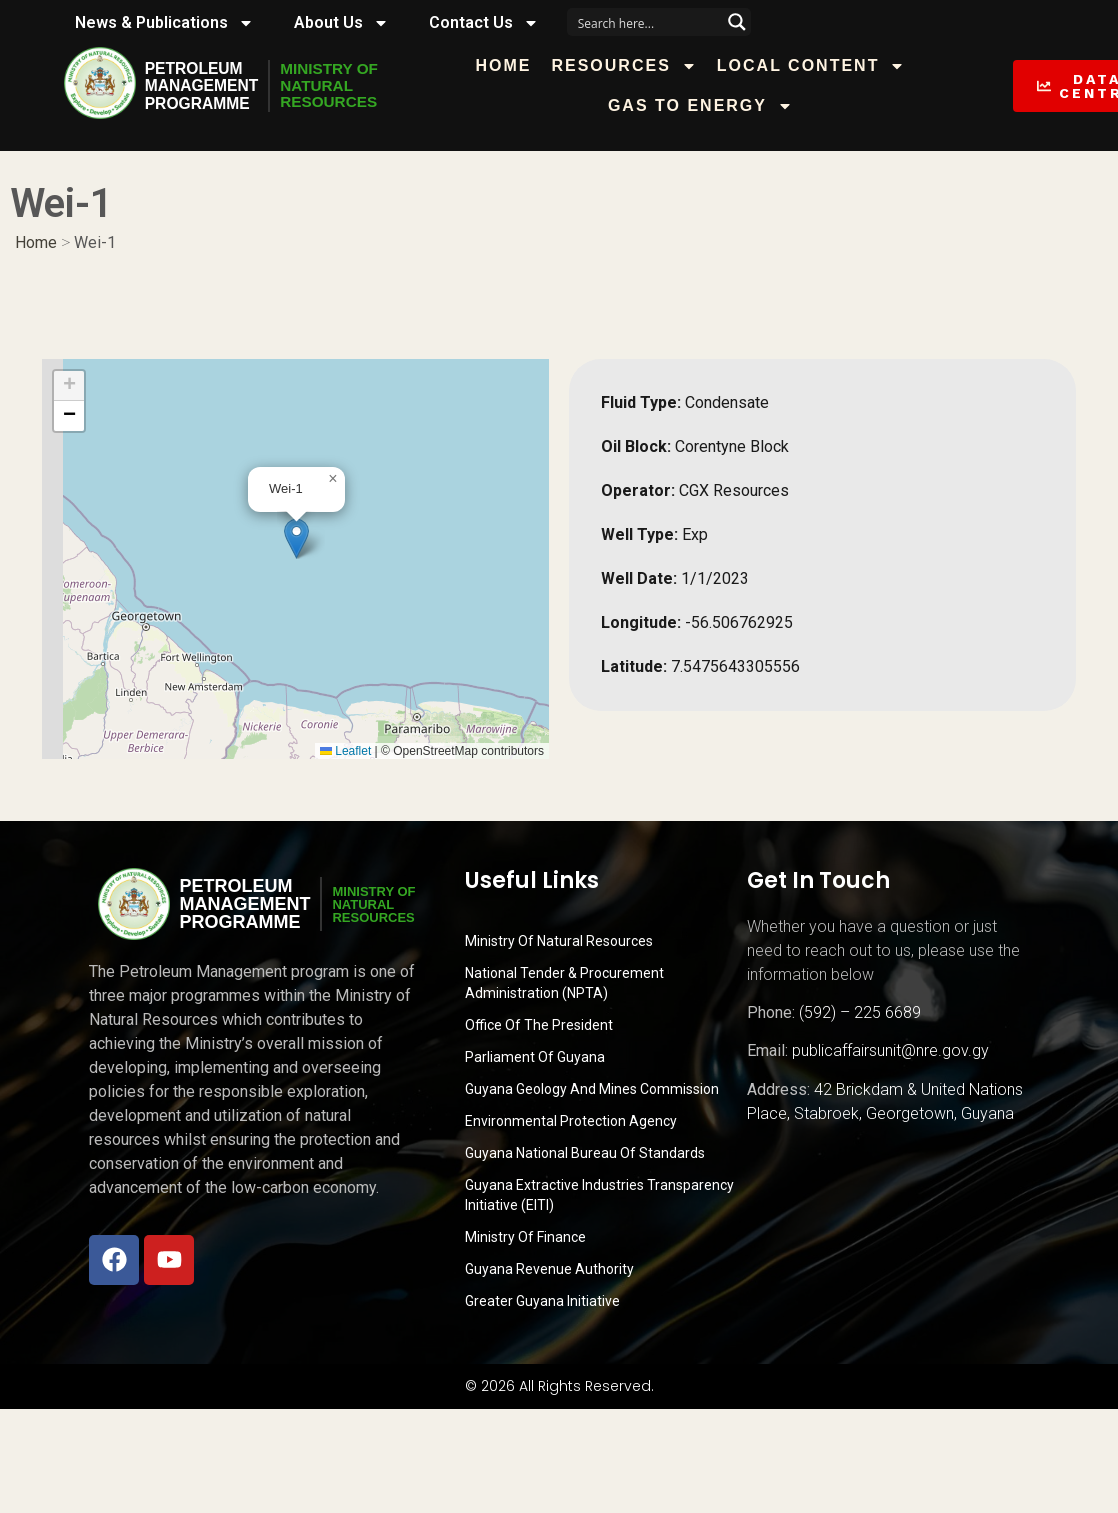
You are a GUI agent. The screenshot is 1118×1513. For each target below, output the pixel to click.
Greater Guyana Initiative (542, 1301)
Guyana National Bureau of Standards (585, 1153)
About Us (341, 23)
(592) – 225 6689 (860, 1012)
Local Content (818, 66)
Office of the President (539, 1025)
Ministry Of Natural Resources (559, 941)
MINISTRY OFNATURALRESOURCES (334, 86)
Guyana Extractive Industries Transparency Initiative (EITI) (599, 1195)
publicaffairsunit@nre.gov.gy (890, 1050)
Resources (631, 66)
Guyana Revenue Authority (549, 1269)
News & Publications (164, 23)
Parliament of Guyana (535, 1057)
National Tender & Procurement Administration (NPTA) (564, 983)
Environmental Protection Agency (571, 1121)
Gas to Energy (707, 106)
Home (511, 65)
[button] (296, 538)
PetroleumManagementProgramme (203, 86)
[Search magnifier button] (737, 22)
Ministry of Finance (525, 1237)
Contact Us (484, 23)
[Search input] (646, 22)
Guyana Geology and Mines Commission (592, 1089)
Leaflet (345, 751)
